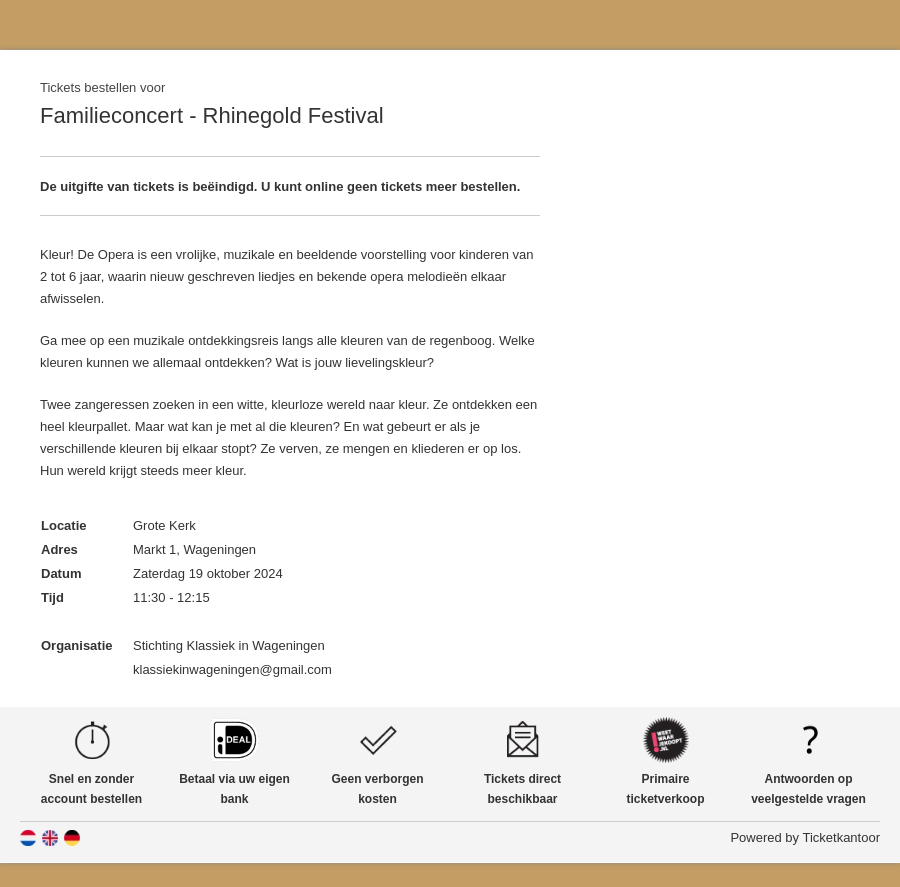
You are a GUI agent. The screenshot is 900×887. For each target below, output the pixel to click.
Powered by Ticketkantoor (805, 837)
